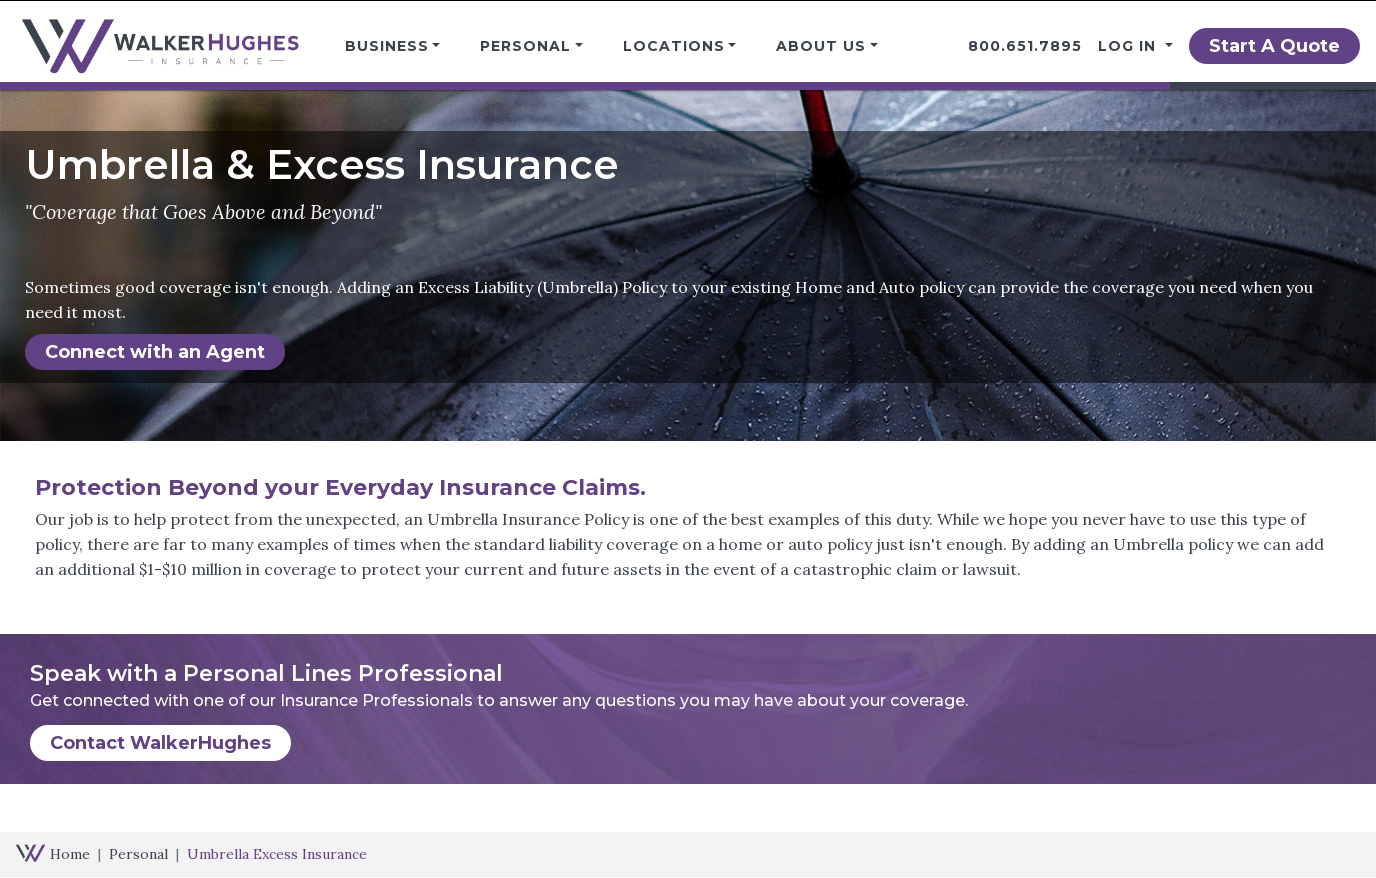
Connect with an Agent (155, 352)
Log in (1129, 46)
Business (387, 46)
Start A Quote (1274, 46)
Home (70, 854)
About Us (821, 46)
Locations (674, 46)
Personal (525, 46)
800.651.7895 (1025, 46)
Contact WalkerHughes (160, 743)
